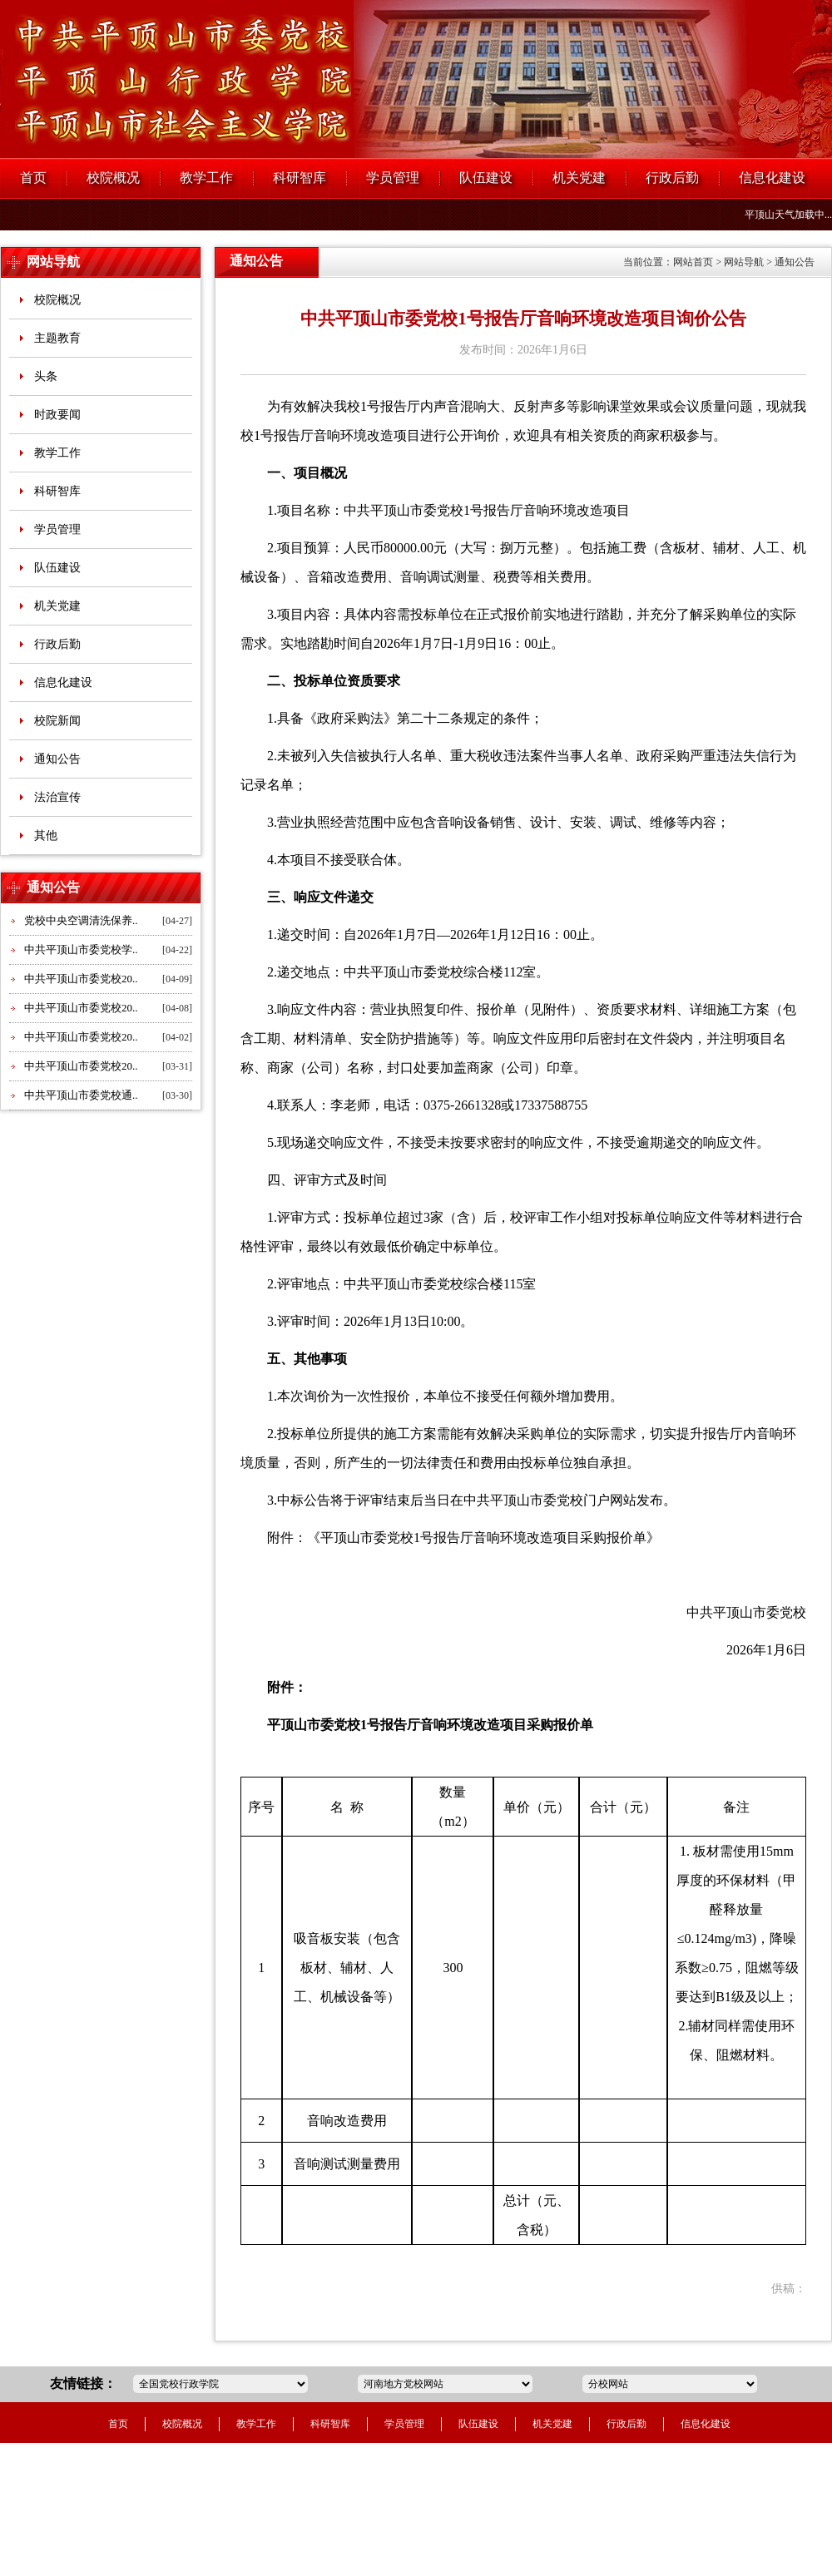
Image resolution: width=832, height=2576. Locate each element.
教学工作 (206, 178)
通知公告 (57, 759)
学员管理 (392, 178)
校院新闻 (57, 720)
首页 (33, 178)
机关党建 (579, 178)
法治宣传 (57, 797)
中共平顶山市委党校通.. (81, 1095)
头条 (45, 376)
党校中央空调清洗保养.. (81, 920)
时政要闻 (57, 414)
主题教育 (57, 338)
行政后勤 (672, 178)
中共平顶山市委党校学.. (81, 949)
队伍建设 (486, 178)
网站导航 (53, 262)
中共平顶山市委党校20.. (81, 978)
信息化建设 (772, 178)
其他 (45, 835)
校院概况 (113, 178)
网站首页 (693, 262)
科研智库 (299, 178)
